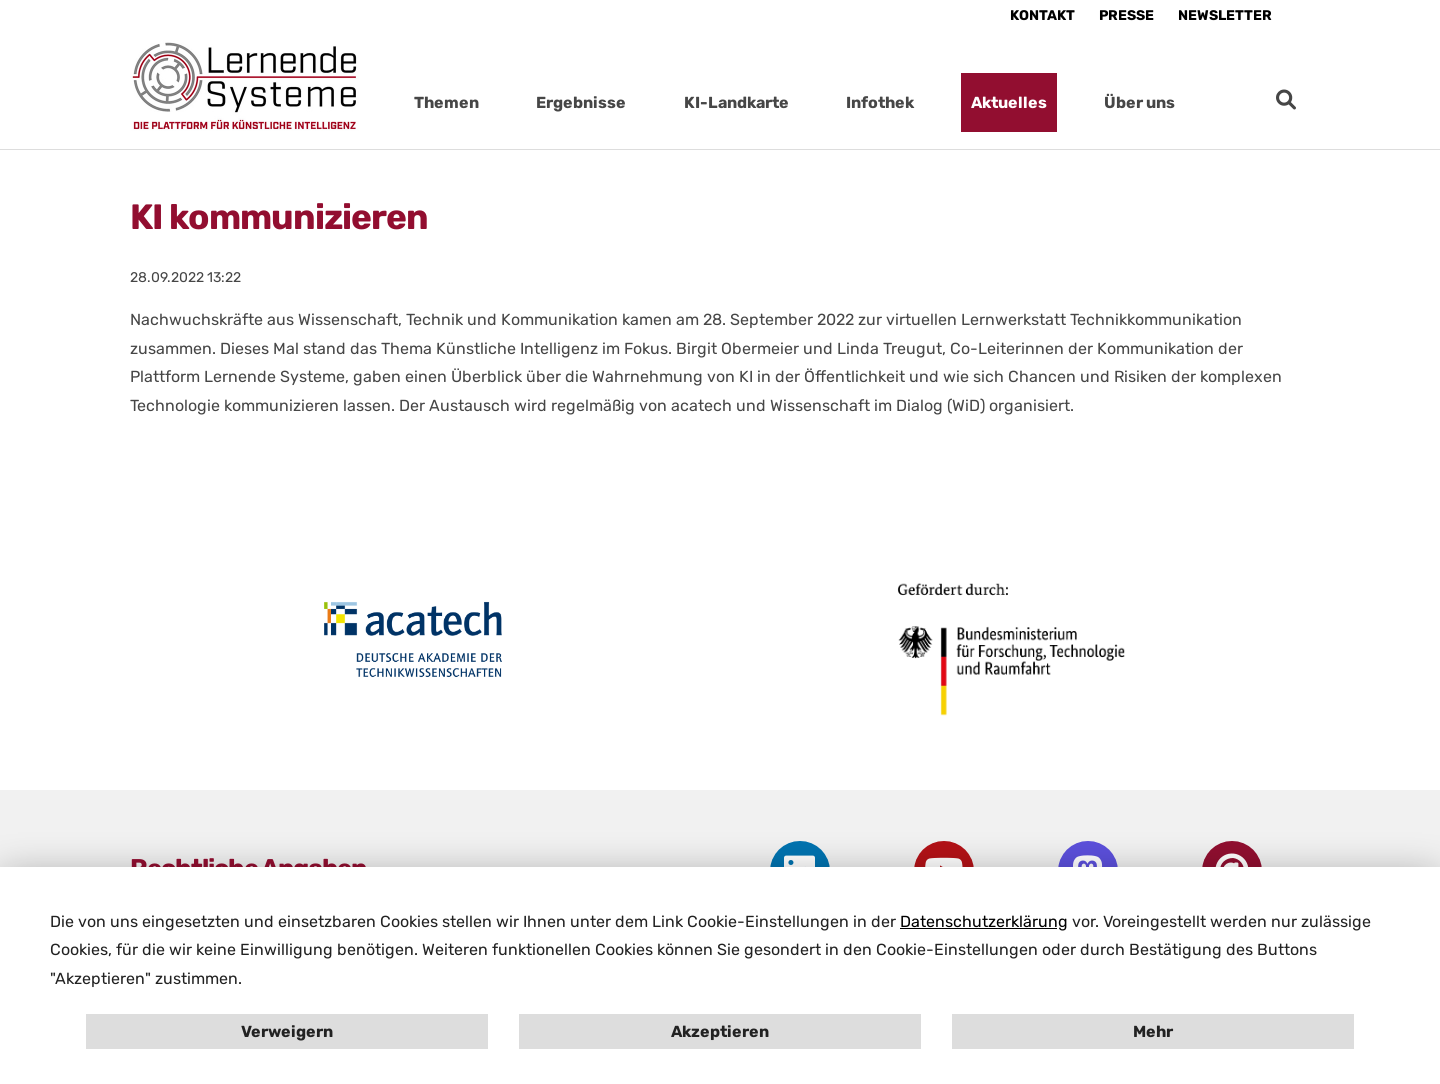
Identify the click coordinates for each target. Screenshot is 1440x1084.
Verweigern (287, 1031)
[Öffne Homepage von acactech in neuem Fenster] (412, 639)
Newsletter (1225, 15)
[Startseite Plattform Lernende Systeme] (245, 85)
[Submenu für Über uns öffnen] (1195, 102)
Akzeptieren (720, 1031)
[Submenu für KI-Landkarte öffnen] (809, 102)
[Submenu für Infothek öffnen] (934, 102)
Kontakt (1042, 15)
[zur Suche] (1286, 100)
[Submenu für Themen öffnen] (499, 102)
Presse (1126, 15)
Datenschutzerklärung (984, 921)
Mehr (1153, 1031)
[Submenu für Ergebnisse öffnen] (646, 102)
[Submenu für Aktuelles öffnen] (1067, 102)
